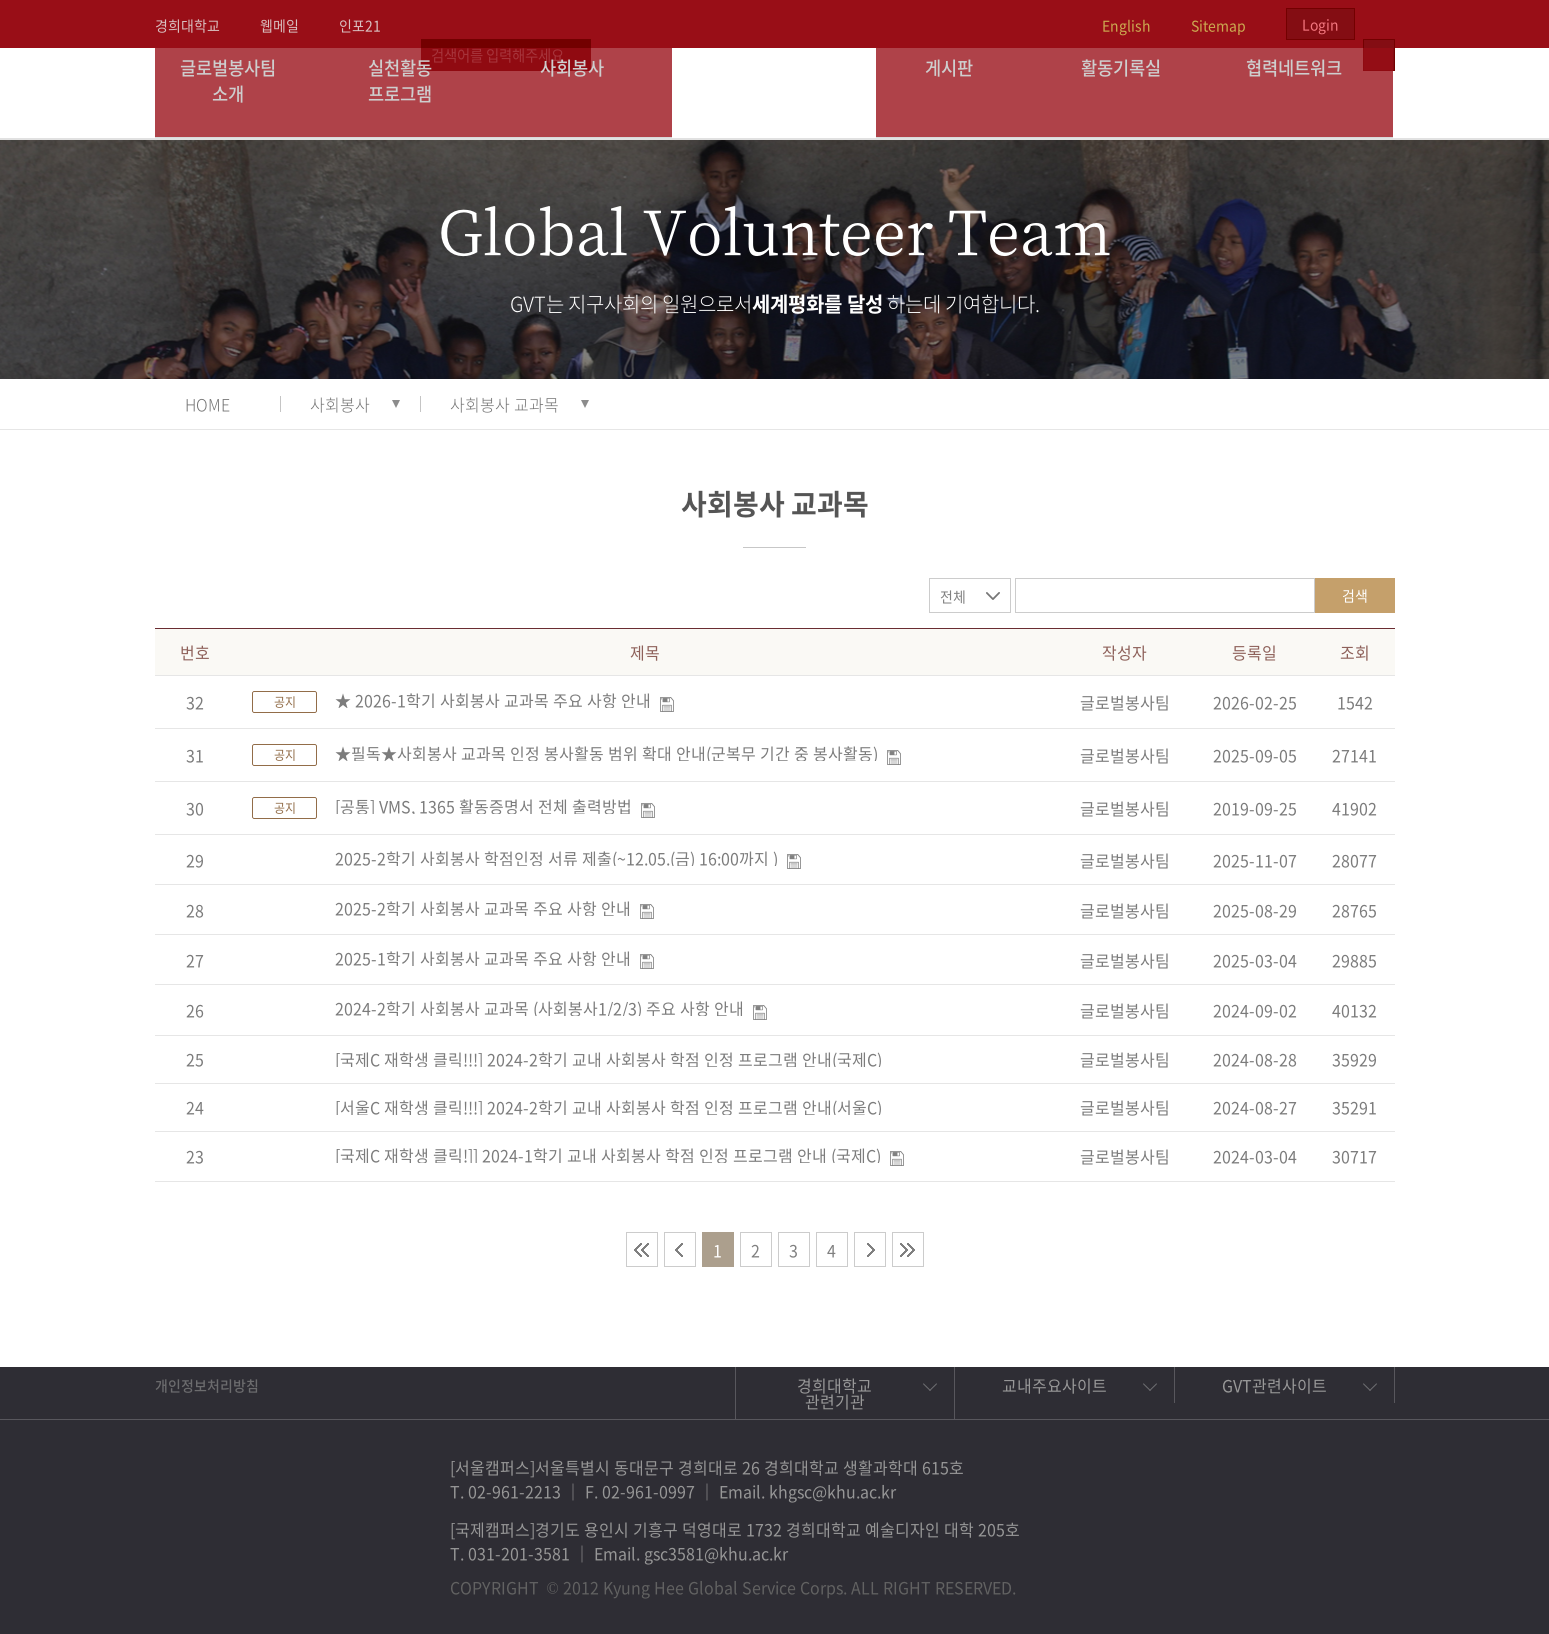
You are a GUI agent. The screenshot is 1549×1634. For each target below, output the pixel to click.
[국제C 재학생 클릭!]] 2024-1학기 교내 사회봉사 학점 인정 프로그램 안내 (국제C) (608, 1155)
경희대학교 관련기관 (834, 1393)
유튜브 (1357, 1578)
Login (1320, 24)
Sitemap (1218, 25)
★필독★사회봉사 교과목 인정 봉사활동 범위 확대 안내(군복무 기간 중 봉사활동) (606, 753)
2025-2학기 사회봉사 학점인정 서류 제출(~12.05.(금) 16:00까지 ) (556, 858)
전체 (953, 596)
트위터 (1265, 1578)
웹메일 (279, 25)
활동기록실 (1135, 92)
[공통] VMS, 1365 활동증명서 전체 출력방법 (483, 806)
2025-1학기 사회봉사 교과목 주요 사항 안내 (483, 958)
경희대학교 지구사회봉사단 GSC (775, 92)
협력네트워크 (1307, 92)
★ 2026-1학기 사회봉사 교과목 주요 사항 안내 (493, 700)
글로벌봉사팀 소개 (240, 92)
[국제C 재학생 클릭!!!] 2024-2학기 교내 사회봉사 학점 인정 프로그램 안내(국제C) (608, 1059)
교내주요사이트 (1054, 1385)
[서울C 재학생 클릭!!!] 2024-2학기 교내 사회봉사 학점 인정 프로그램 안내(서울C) (608, 1107)
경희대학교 (187, 25)
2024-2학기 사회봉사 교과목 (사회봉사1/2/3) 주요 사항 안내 (539, 1008)
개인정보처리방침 (207, 1385)
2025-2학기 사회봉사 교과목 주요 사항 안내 (483, 908)
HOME (207, 404)
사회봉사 (586, 92)
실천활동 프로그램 (413, 92)
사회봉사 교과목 (504, 404)
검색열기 (1379, 24)
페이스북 (1219, 1578)
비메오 (1311, 1578)
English (1126, 25)
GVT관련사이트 (1274, 1385)
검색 (1355, 595)
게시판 (962, 92)
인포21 (360, 25)
